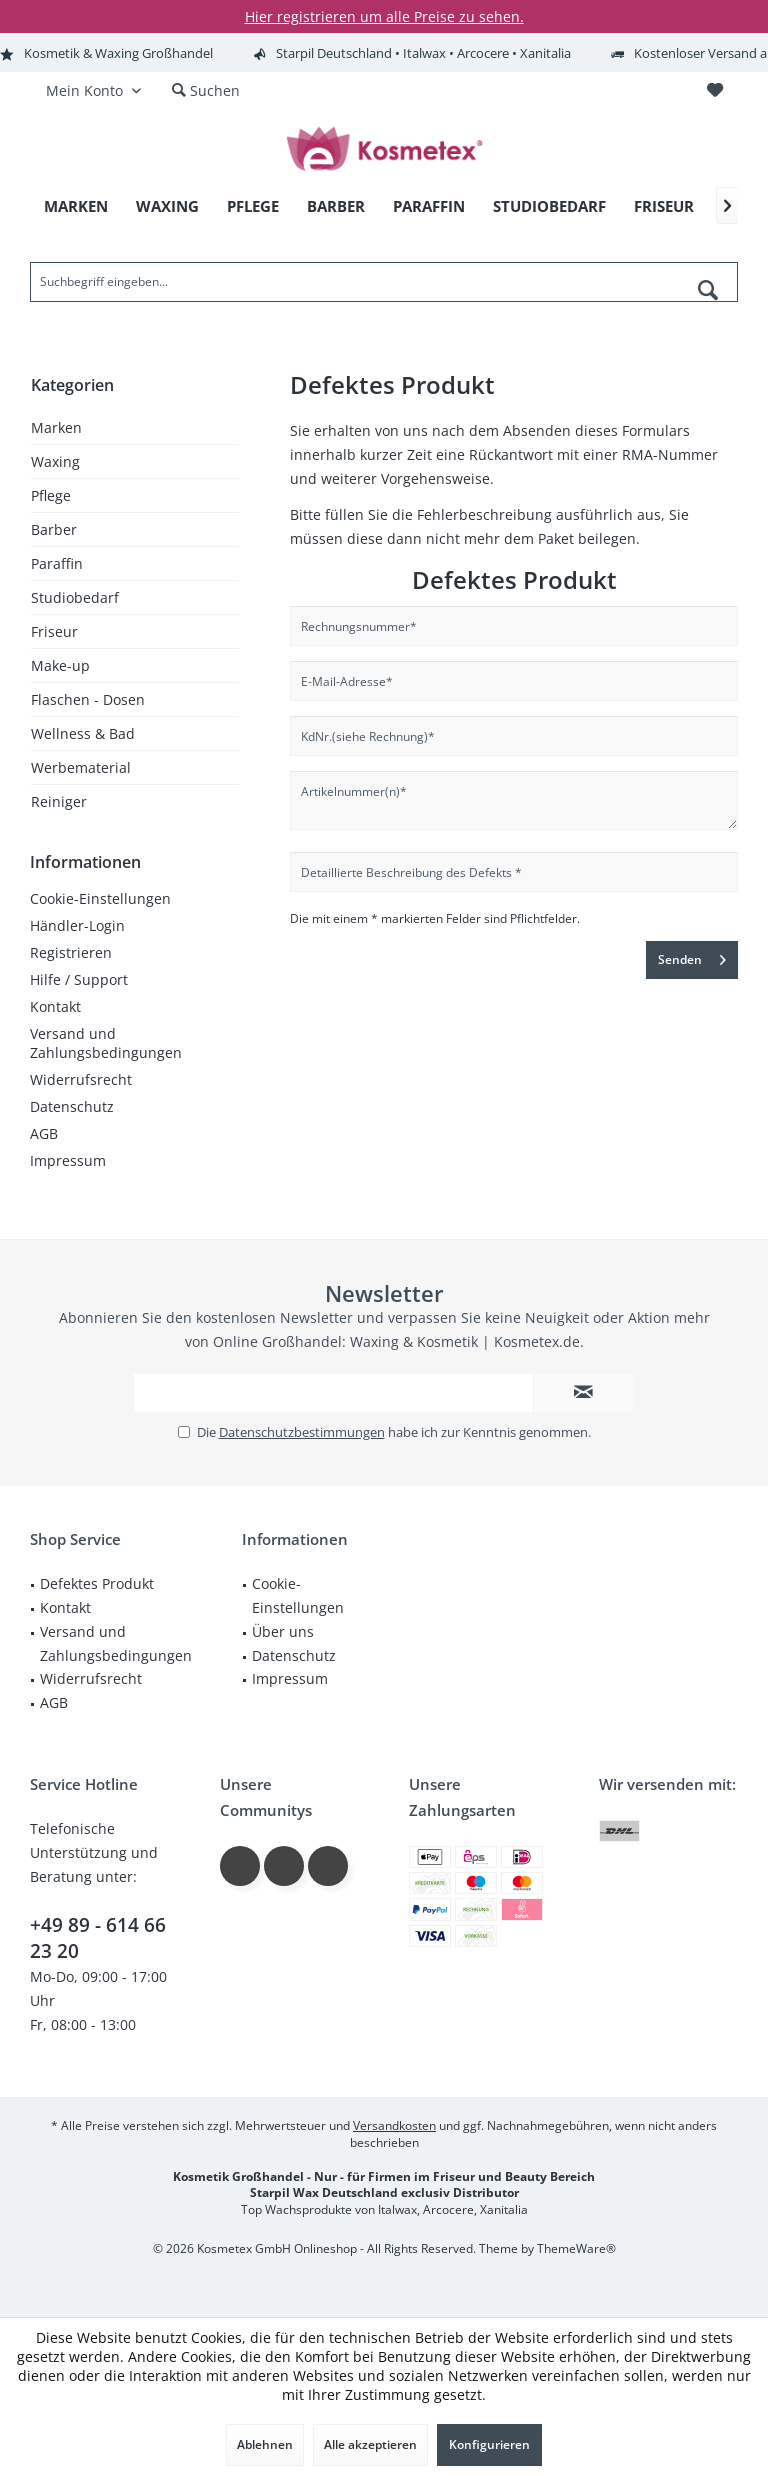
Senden (692, 956)
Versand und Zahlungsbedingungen (106, 1043)
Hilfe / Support (79, 979)
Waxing (55, 461)
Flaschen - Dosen (88, 699)
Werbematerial (81, 767)
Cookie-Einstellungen (100, 898)
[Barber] (336, 206)
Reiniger (59, 801)
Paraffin (57, 563)
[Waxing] (167, 206)
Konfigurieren (489, 2444)
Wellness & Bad (83, 733)
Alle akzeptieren (370, 2444)
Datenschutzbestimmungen (302, 1432)
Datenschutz (72, 1106)
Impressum (68, 1160)
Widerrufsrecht (81, 1079)
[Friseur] (664, 206)
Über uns (283, 1631)
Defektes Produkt (97, 1583)
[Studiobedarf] (549, 206)
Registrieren (71, 952)
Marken (56, 427)
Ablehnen (265, 2444)
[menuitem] (714, 91)
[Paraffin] (429, 206)
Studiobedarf (75, 597)
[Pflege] (253, 206)
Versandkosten (394, 2125)
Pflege (51, 495)
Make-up (60, 665)
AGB (44, 1133)
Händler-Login (77, 925)
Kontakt (55, 1006)
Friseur (54, 631)
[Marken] (76, 206)
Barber (54, 529)
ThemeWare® (576, 2248)
